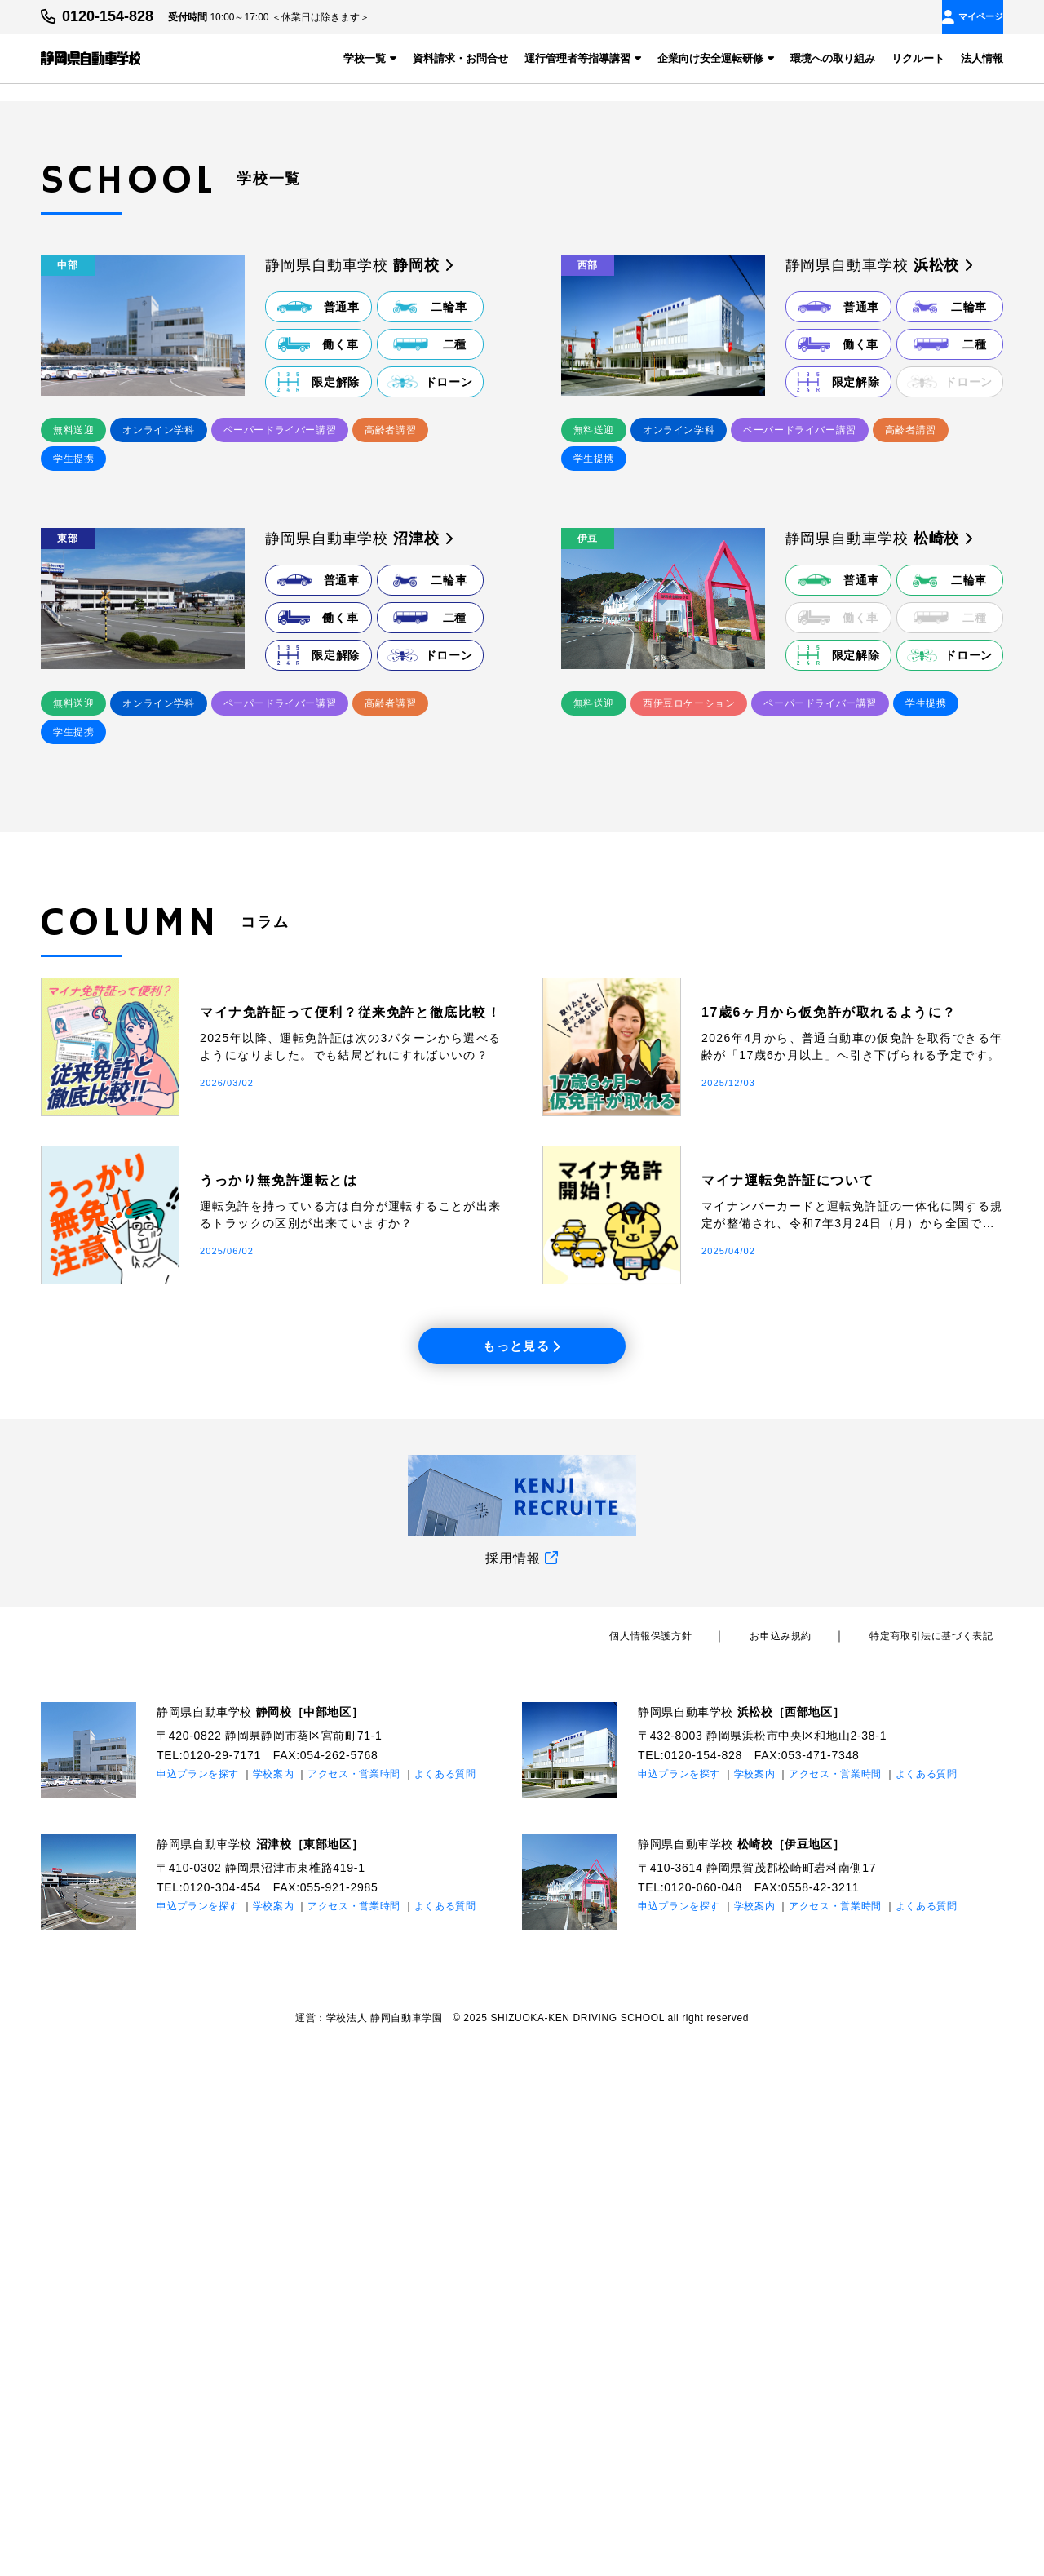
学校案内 (273, 2284)
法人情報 (982, 57)
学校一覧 (369, 57)
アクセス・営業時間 (354, 2284)
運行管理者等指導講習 (582, 57)
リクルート (917, 57)
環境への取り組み (832, 57)
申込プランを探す (198, 2284)
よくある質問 (446, 2284)
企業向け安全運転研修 (715, 57)
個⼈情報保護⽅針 (702, 2147)
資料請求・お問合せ (460, 57)
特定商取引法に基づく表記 (941, 2147)
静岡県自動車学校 (274, 2223)
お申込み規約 (812, 2147)
